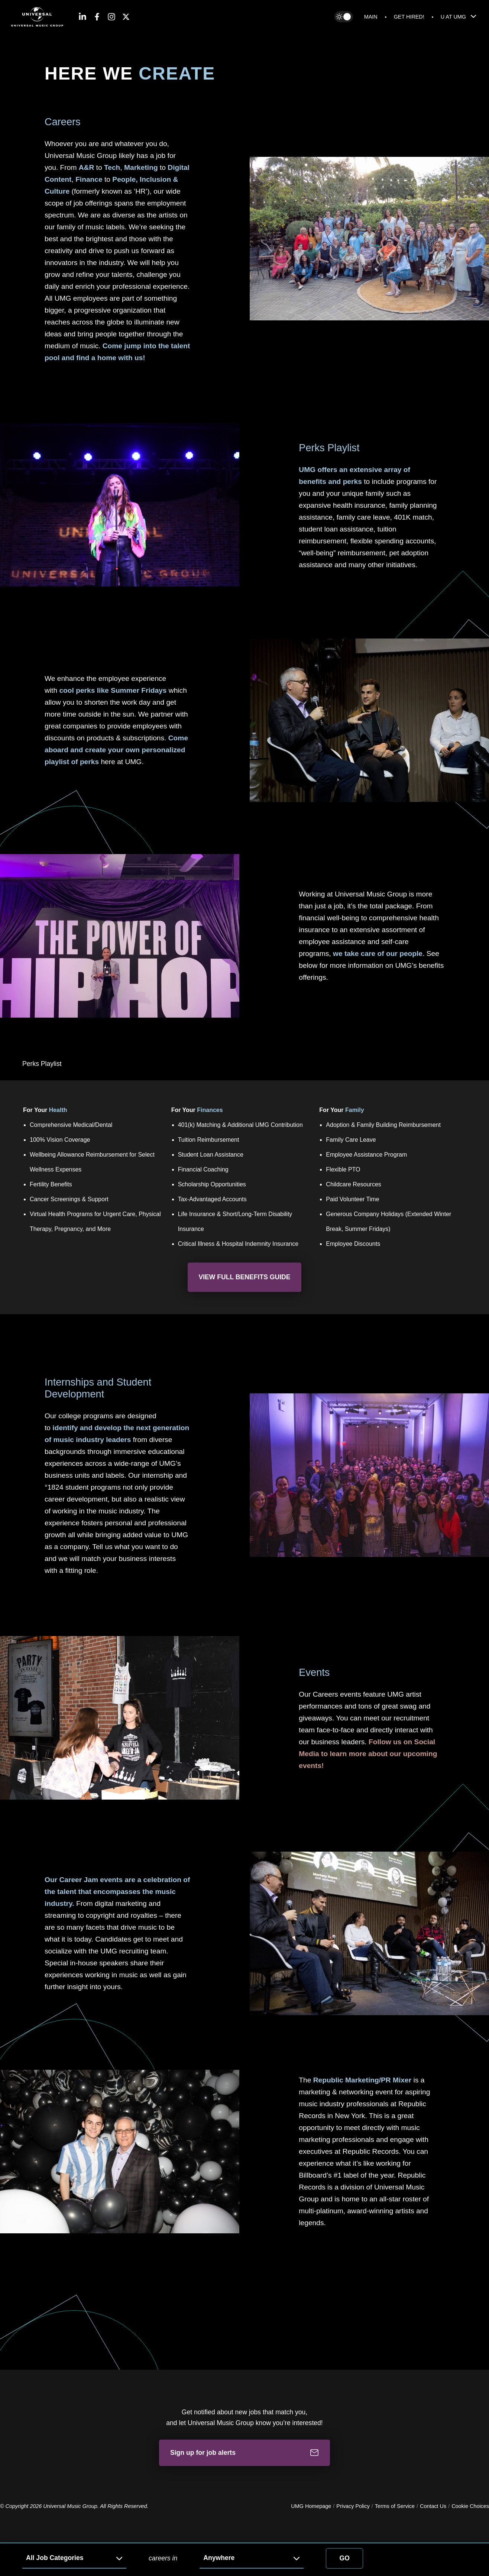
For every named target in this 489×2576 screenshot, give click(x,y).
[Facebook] (96, 16)
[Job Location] (252, 2558)
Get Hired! (409, 17)
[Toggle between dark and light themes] (343, 16)
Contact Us (433, 2506)
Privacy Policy (353, 2506)
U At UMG (459, 16)
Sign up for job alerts (244, 2452)
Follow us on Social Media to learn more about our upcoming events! (368, 1753)
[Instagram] (111, 16)
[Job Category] (74, 2558)
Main (371, 17)
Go (345, 2558)
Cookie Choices (470, 2506)
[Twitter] (125, 16)
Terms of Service (395, 2506)
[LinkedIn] (82, 16)
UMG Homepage (311, 2506)
